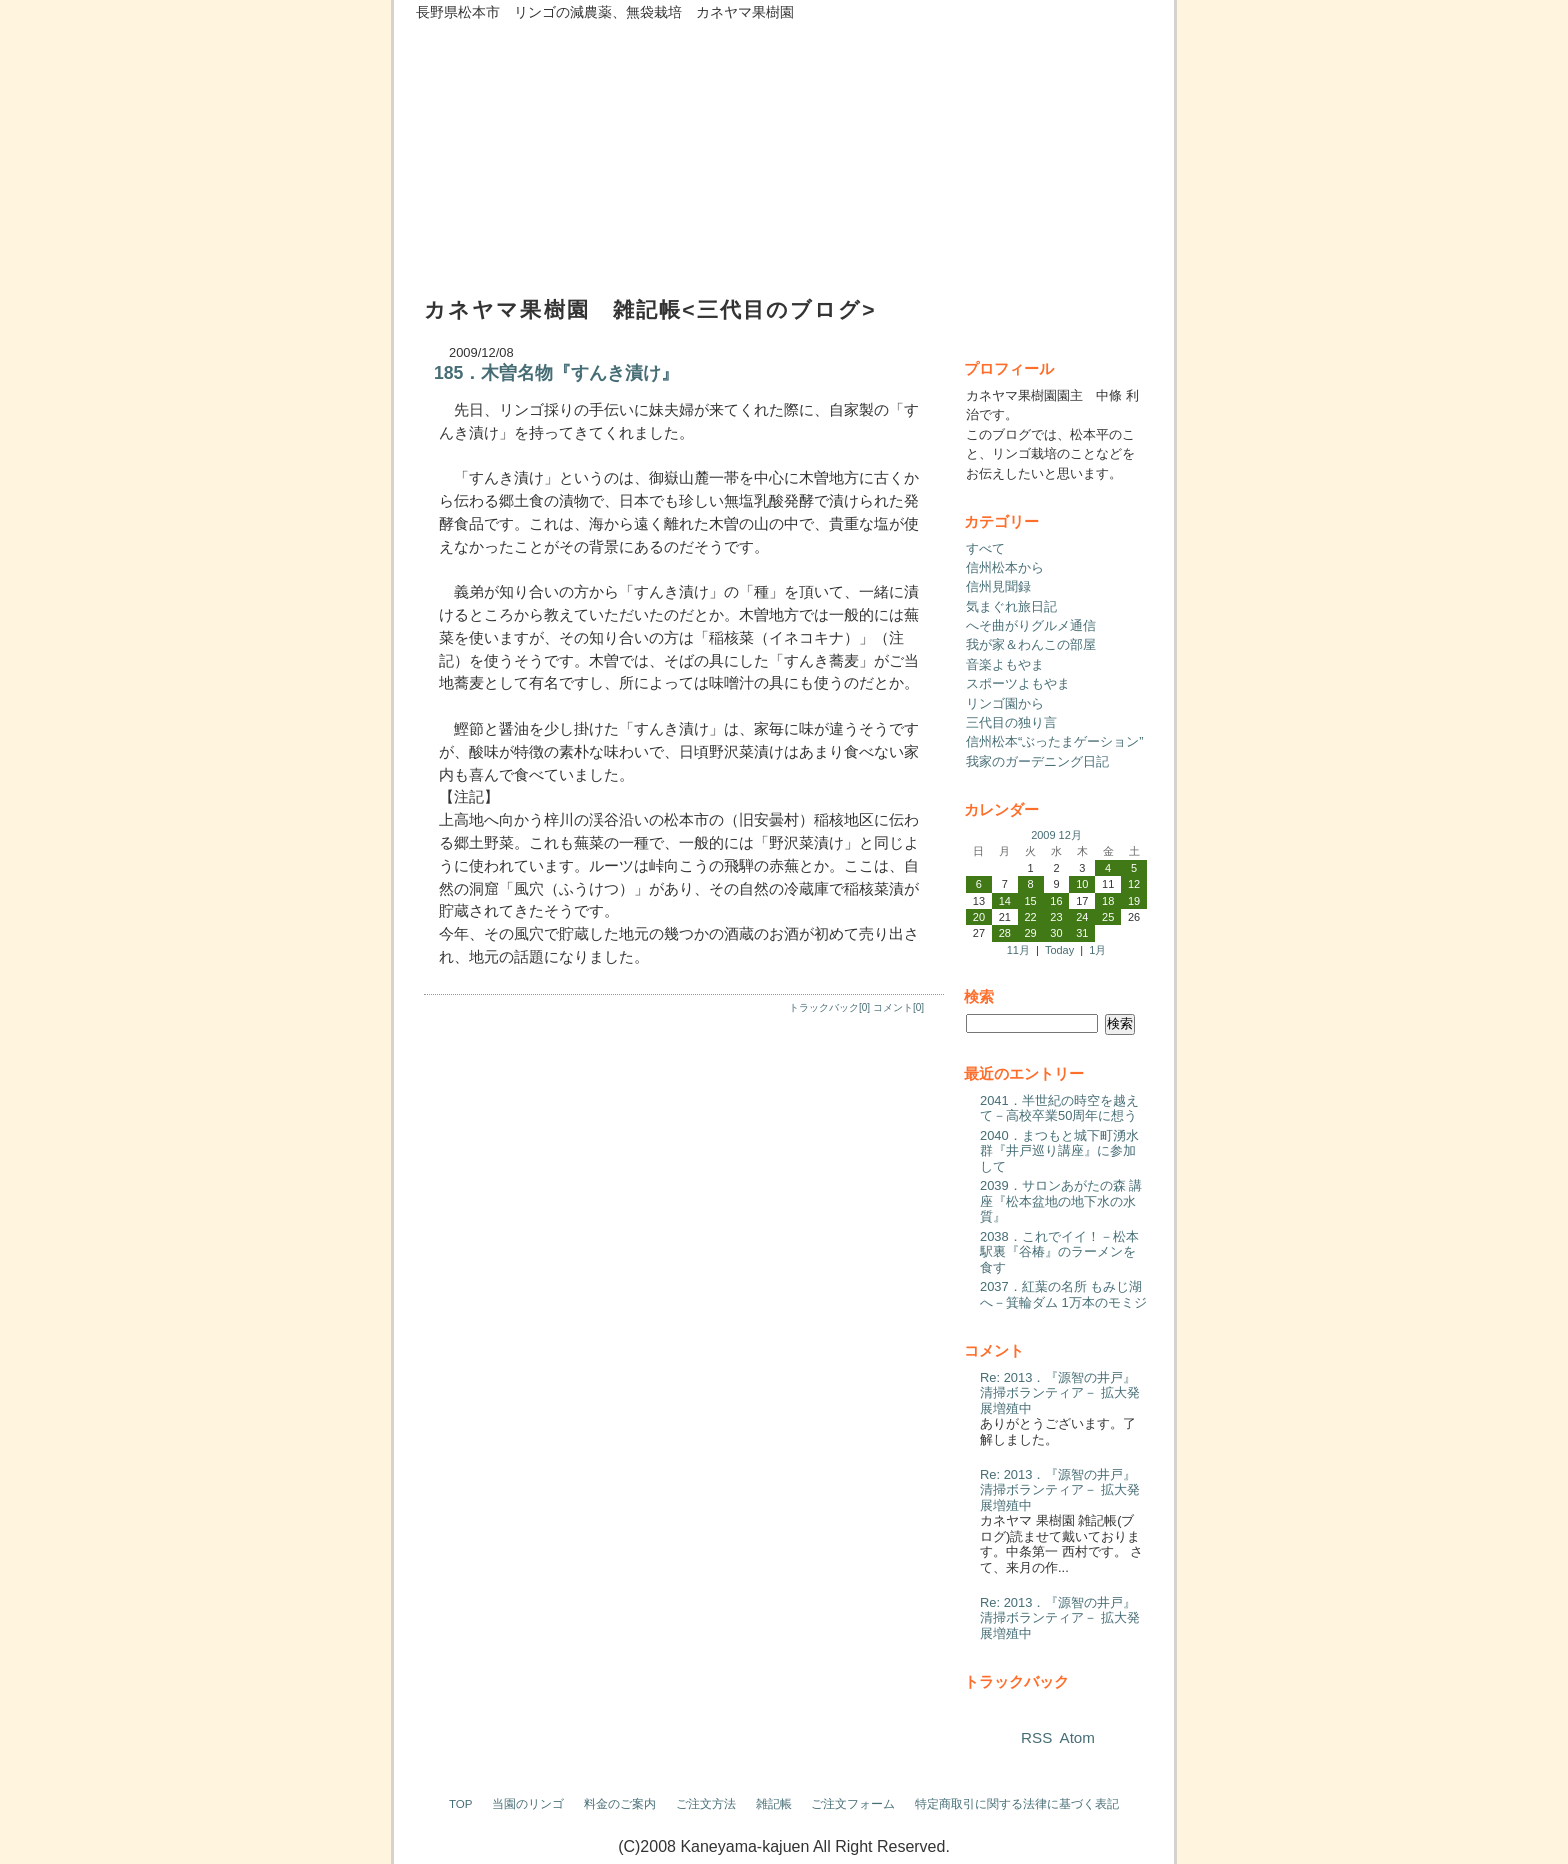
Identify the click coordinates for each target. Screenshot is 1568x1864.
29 (1031, 933)
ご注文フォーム (853, 1804)
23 (1056, 917)
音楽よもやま (1005, 664)
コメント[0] (898, 1007)
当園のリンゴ (528, 1804)
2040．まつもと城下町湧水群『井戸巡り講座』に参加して (1059, 1151)
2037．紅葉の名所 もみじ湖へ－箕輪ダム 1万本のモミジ (1063, 1294)
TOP (461, 1804)
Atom (1077, 1737)
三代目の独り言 (1011, 722)
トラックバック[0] (829, 1007)
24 (1082, 917)
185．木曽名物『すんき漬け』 (556, 373)
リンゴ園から (1005, 703)
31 (1082, 933)
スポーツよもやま (1018, 683)
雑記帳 (774, 1804)
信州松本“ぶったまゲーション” (1055, 741)
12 (1134, 884)
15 (1031, 901)
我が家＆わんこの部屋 (1031, 644)
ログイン (1132, 1846)
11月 (1018, 950)
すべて (985, 548)
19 (1134, 901)
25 (1108, 917)
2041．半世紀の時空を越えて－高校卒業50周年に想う (1059, 1108)
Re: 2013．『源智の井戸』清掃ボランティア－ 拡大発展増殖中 (1060, 1393)
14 (1005, 901)
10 (1082, 884)
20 (979, 917)
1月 (1097, 950)
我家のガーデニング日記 (1037, 761)
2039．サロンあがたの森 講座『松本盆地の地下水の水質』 (1061, 1201)
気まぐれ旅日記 (1011, 606)
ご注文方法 (706, 1804)
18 (1108, 901)
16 (1056, 901)
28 (1005, 933)
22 (1031, 917)
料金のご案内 (620, 1804)
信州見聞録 (998, 586)
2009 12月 (1056, 835)
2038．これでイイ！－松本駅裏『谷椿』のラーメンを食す (1059, 1252)
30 (1056, 933)
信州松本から (1005, 567)
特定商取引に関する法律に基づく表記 (1017, 1804)
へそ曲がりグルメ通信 (1031, 625)
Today (1059, 950)
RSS (1036, 1737)
